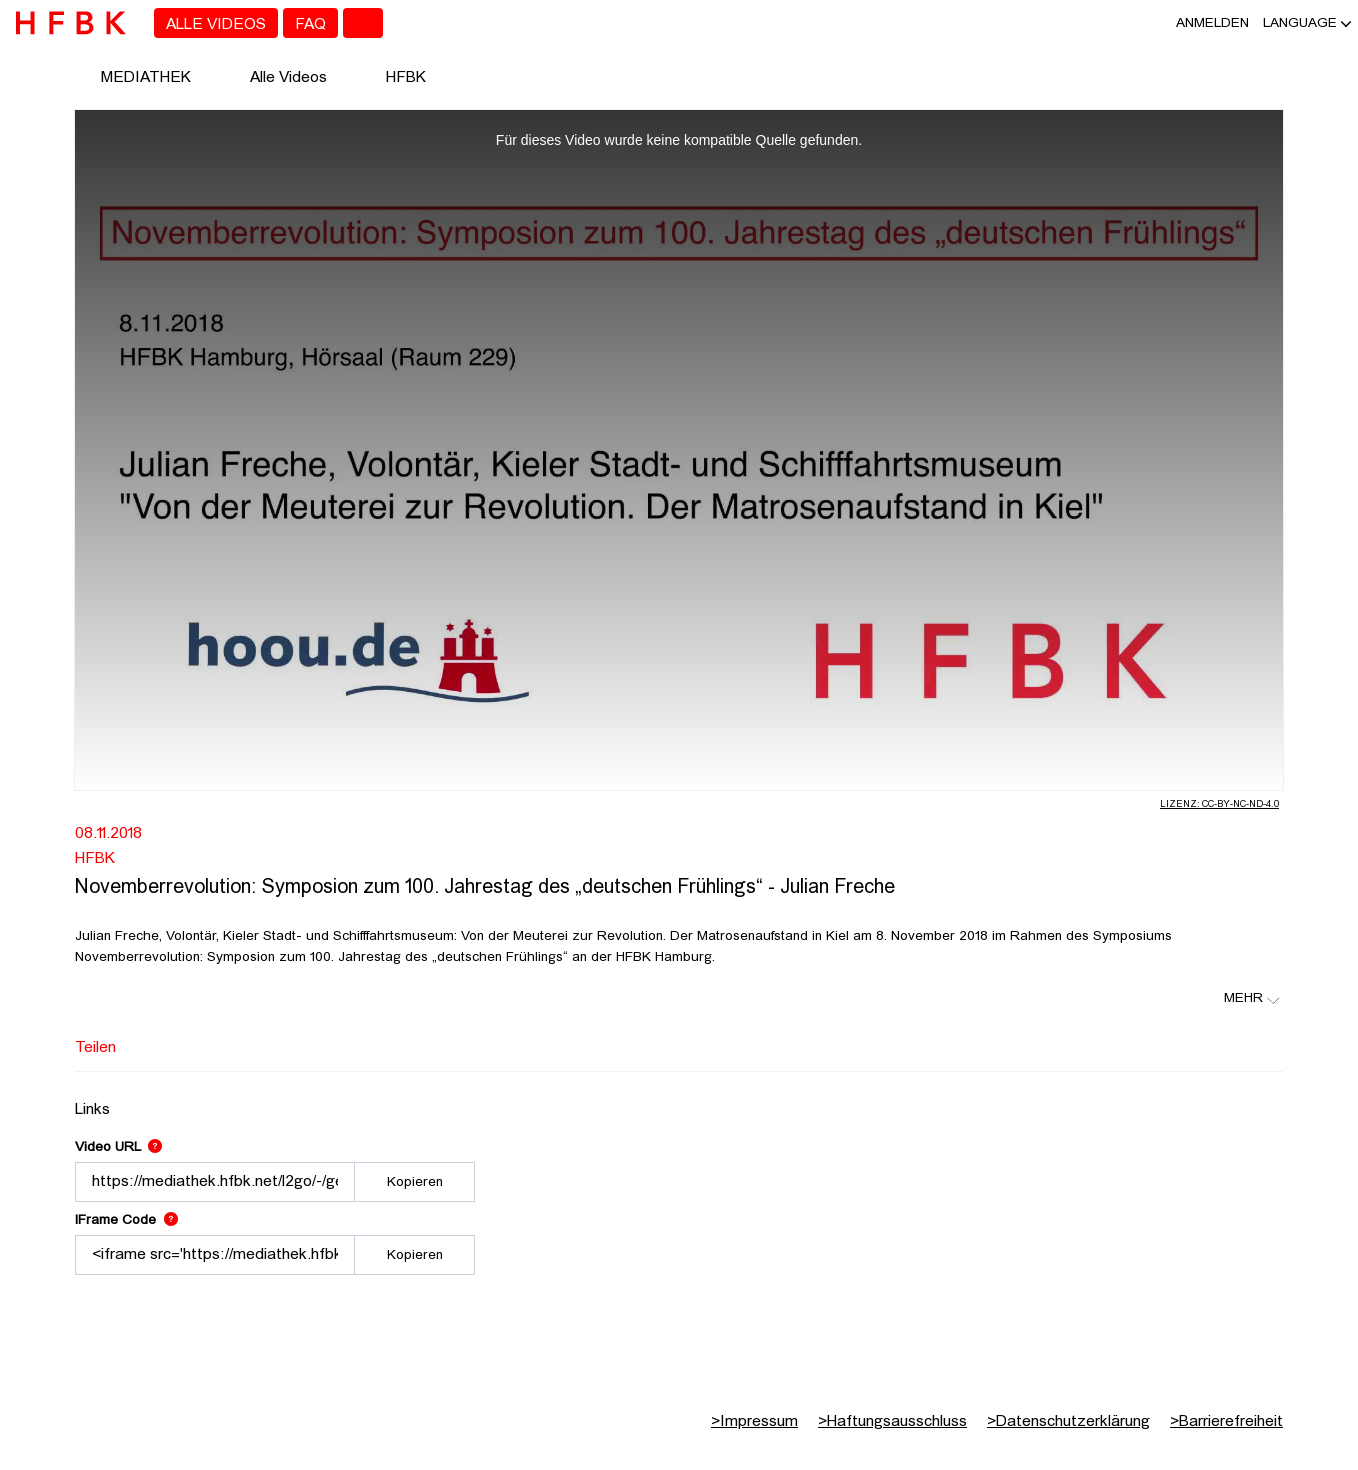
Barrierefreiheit (1226, 1422)
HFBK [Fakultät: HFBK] (95, 859)
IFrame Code (126, 1220)
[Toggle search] (363, 23)
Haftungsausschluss (892, 1422)
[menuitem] (216, 23)
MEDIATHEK (146, 78)
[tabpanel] (679, 1183)
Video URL (118, 1147)
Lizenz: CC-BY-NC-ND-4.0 (1219, 804)
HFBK (406, 78)
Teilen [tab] (95, 1048)
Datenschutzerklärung (1068, 1422)
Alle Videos (288, 78)
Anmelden (1212, 23)
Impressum (754, 1422)
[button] (1300, 23)
